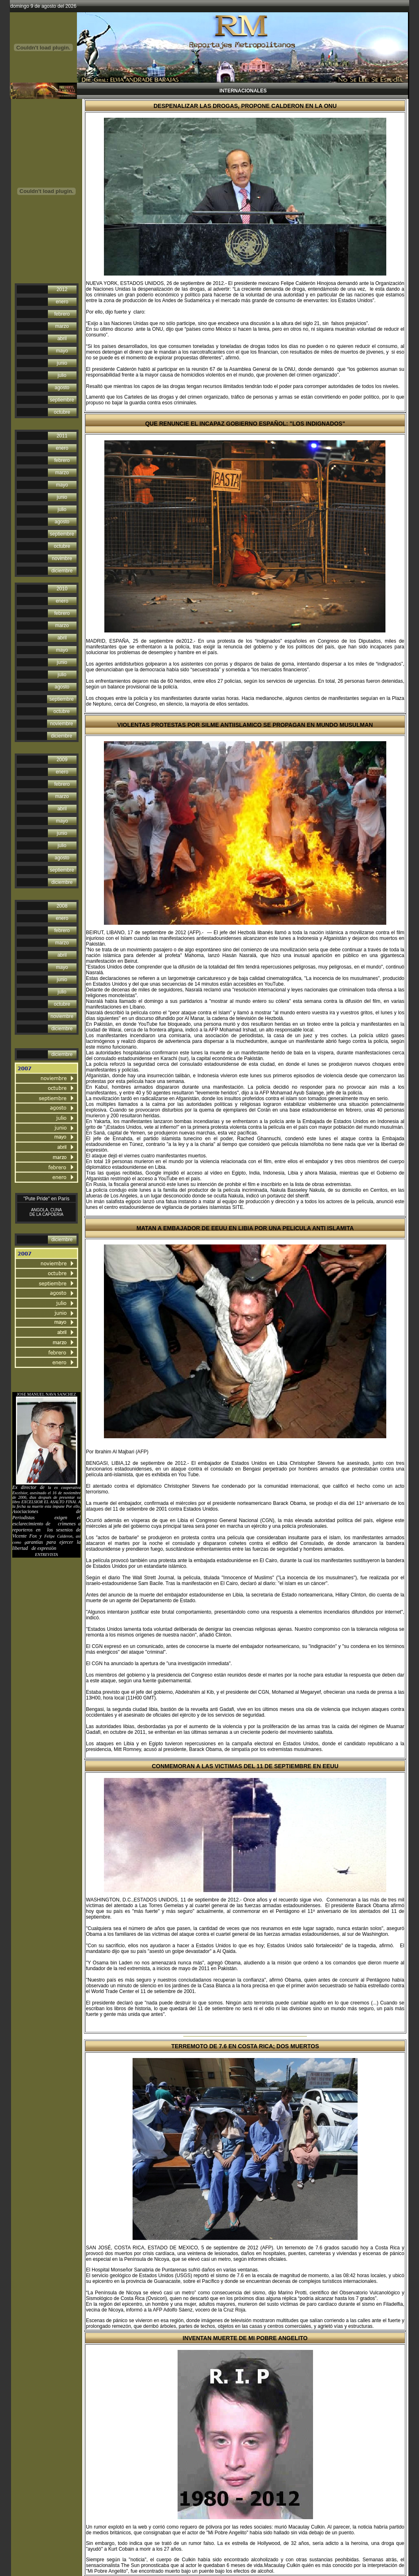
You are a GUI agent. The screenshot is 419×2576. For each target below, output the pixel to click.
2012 (62, 289)
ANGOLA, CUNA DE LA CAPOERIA (46, 1212)
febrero (62, 314)
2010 (62, 589)
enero (62, 302)
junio (62, 363)
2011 (62, 436)
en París (60, 1199)
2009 (62, 759)
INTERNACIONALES (242, 91)
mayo (62, 351)
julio (62, 375)
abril (62, 338)
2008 (62, 906)
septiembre (62, 400)
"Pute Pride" (36, 1199)
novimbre (62, 558)
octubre (62, 412)
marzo (62, 326)
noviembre (61, 723)
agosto (61, 387)
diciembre (61, 571)
